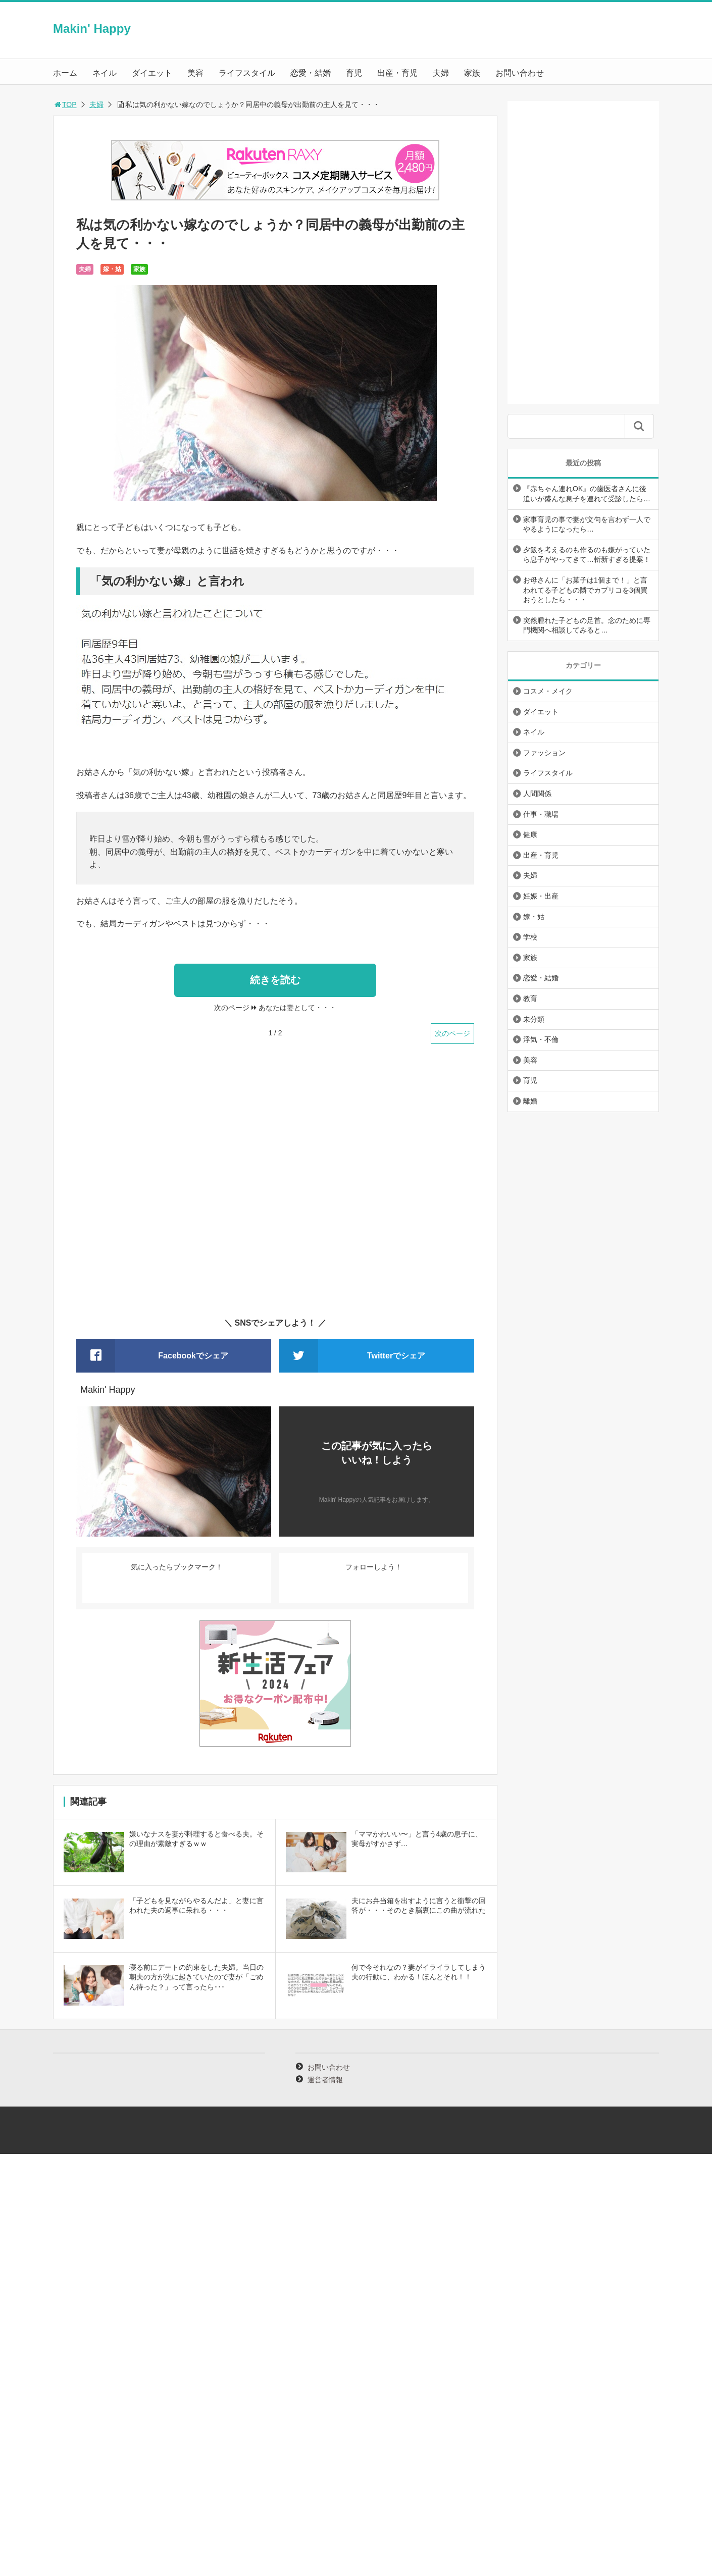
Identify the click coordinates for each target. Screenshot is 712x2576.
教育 (530, 998)
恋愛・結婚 (310, 73)
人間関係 (537, 794)
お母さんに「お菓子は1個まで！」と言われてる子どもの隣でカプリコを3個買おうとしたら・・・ (585, 590)
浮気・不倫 (540, 1039)
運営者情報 (325, 2080)
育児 (354, 73)
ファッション (544, 753)
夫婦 (441, 73)
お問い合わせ (519, 73)
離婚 (530, 1101)
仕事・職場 (540, 814)
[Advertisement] (275, 1187)
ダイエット (152, 73)
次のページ (452, 1033)
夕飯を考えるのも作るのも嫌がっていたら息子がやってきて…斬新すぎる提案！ (586, 555)
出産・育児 (397, 73)
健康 (530, 834)
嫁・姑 (112, 269)
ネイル (104, 73)
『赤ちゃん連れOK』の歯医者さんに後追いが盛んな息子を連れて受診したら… (586, 494)
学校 (530, 937)
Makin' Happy (92, 28)
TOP (65, 104)
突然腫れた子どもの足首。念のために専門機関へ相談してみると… (586, 625)
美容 (195, 73)
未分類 (533, 1019)
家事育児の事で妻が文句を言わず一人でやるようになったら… (586, 524)
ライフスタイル (247, 73)
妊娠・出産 (540, 896)
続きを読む (275, 979)
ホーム (65, 73)
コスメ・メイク (548, 691)
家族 (472, 73)
